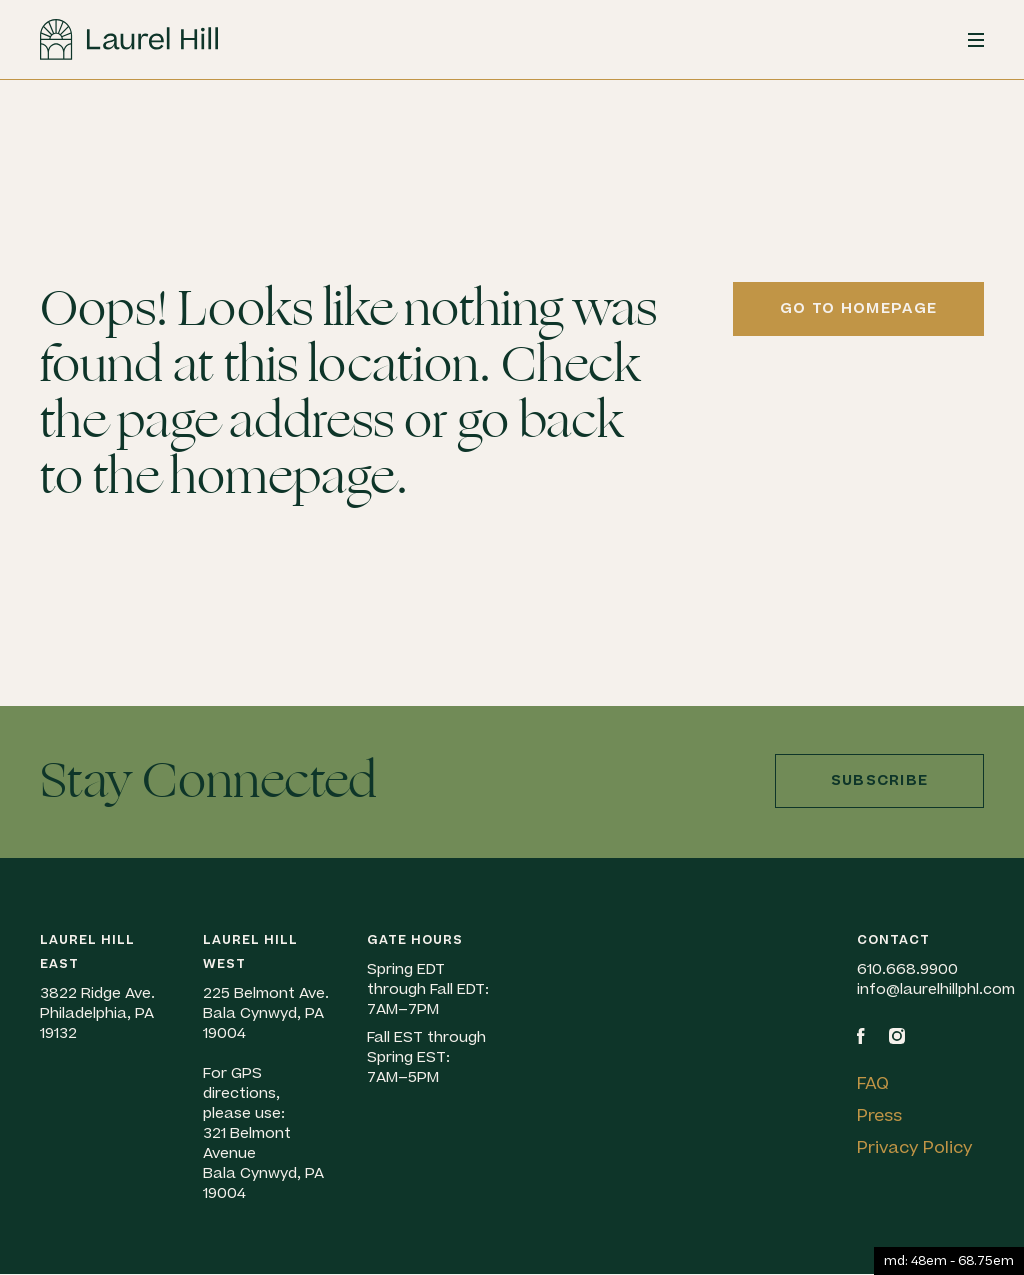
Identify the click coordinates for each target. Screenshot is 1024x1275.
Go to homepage (858, 308)
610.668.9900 (907, 969)
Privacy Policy (915, 1148)
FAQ (873, 1084)
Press (879, 1116)
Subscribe (880, 780)
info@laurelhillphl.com (936, 989)
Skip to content (0, 132)
